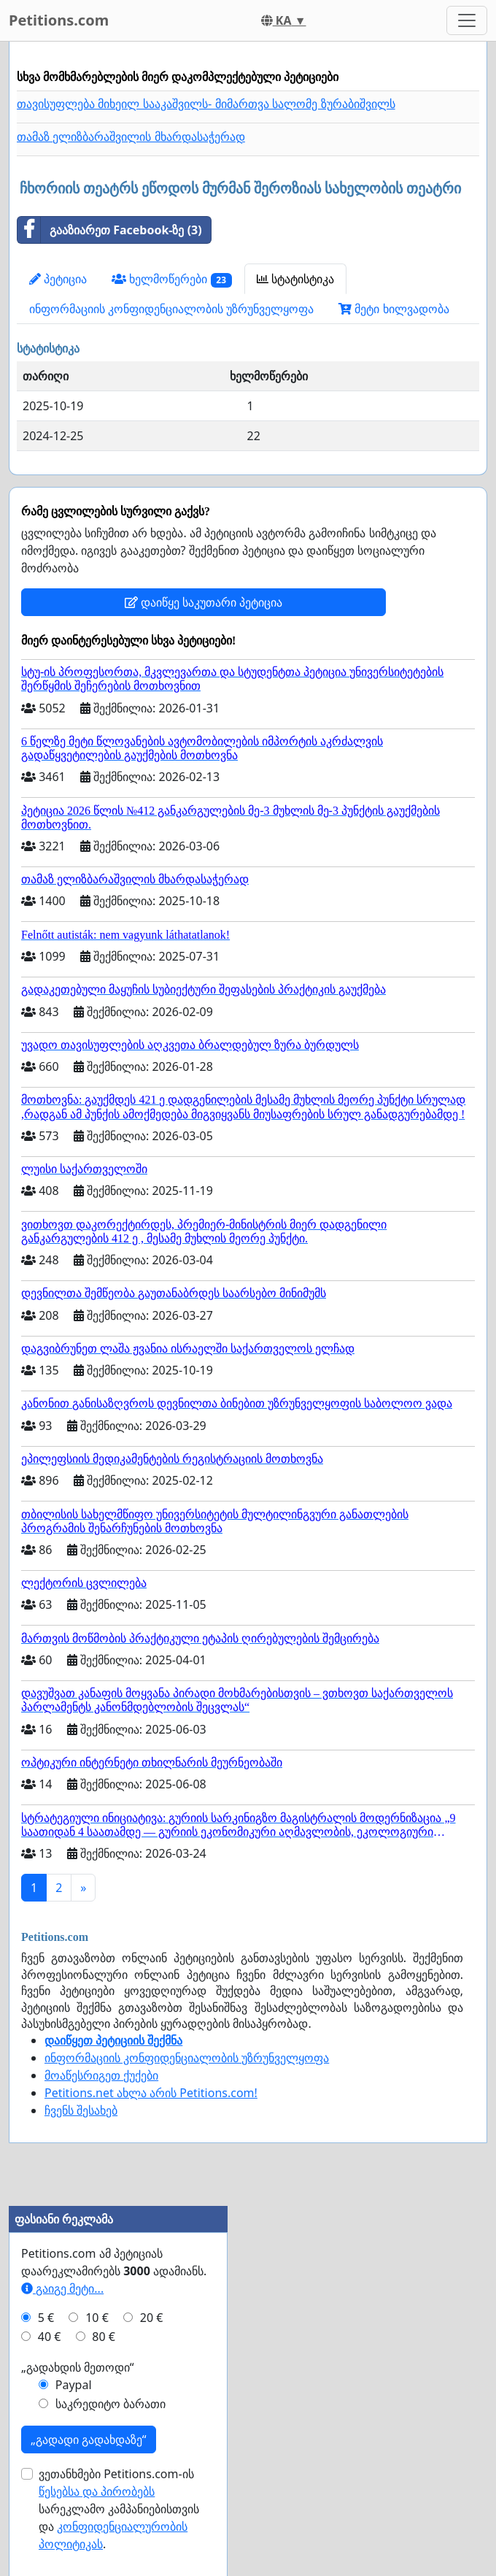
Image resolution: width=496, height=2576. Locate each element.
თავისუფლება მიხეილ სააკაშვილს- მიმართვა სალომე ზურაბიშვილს (206, 104)
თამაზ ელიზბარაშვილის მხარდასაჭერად (131, 137)
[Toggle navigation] (466, 20)
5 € (46, 2318)
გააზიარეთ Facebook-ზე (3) (110, 230)
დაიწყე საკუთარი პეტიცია (203, 602)
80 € (103, 2337)
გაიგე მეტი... (62, 2288)
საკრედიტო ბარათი (110, 2404)
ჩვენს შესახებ (80, 2110)
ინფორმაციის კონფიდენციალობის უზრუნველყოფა (171, 309)
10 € (97, 2318)
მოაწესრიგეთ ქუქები (101, 2075)
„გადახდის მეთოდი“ (77, 2367)
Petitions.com (59, 20)
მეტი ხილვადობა (393, 309)
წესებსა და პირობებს (97, 2491)
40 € (49, 2337)
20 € (151, 2318)
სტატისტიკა (295, 279)
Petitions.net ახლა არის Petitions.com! (150, 2093)
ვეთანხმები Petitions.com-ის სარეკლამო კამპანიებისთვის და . (119, 2509)
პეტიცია (58, 279)
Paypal (73, 2385)
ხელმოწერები (172, 279)
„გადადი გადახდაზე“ (89, 2439)
